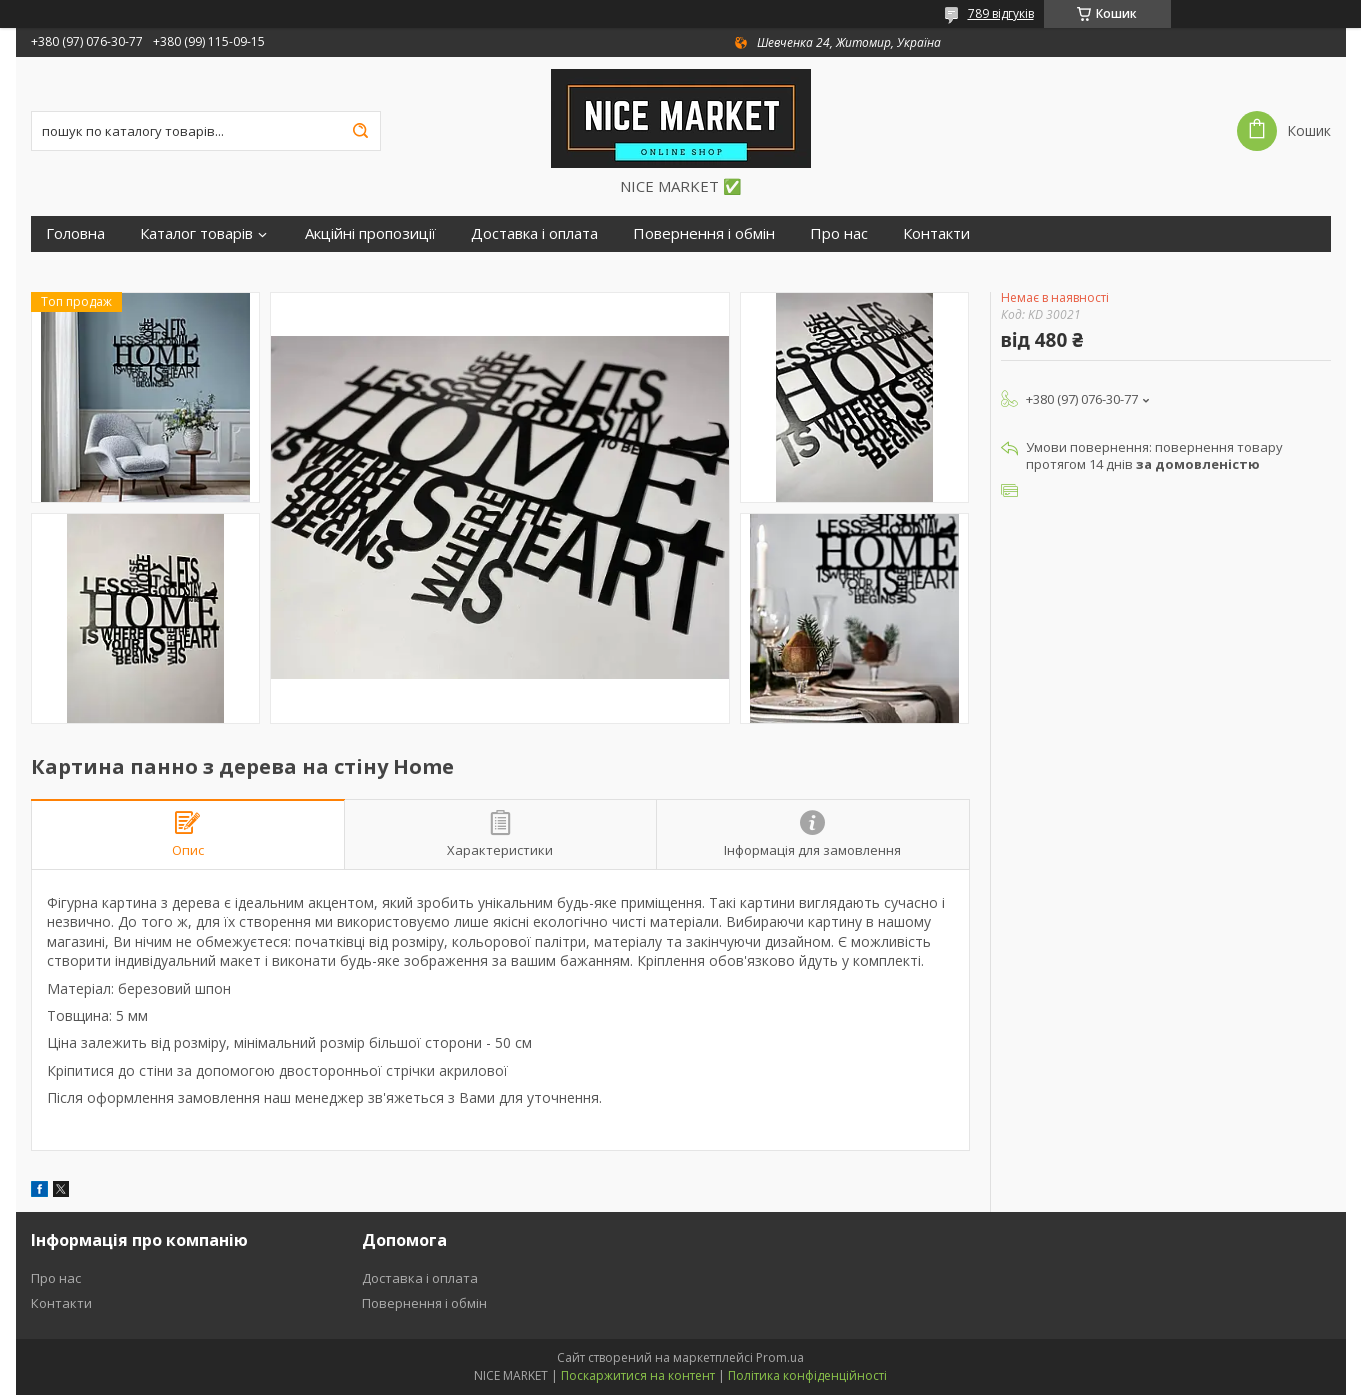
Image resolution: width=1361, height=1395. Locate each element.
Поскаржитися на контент (638, 1375)
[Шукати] (361, 131)
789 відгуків (1001, 13)
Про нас (839, 233)
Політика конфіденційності (807, 1375)
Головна (75, 233)
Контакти (936, 233)
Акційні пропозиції (370, 233)
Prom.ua (780, 1357)
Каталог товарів (196, 233)
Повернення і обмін (704, 233)
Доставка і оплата (534, 233)
